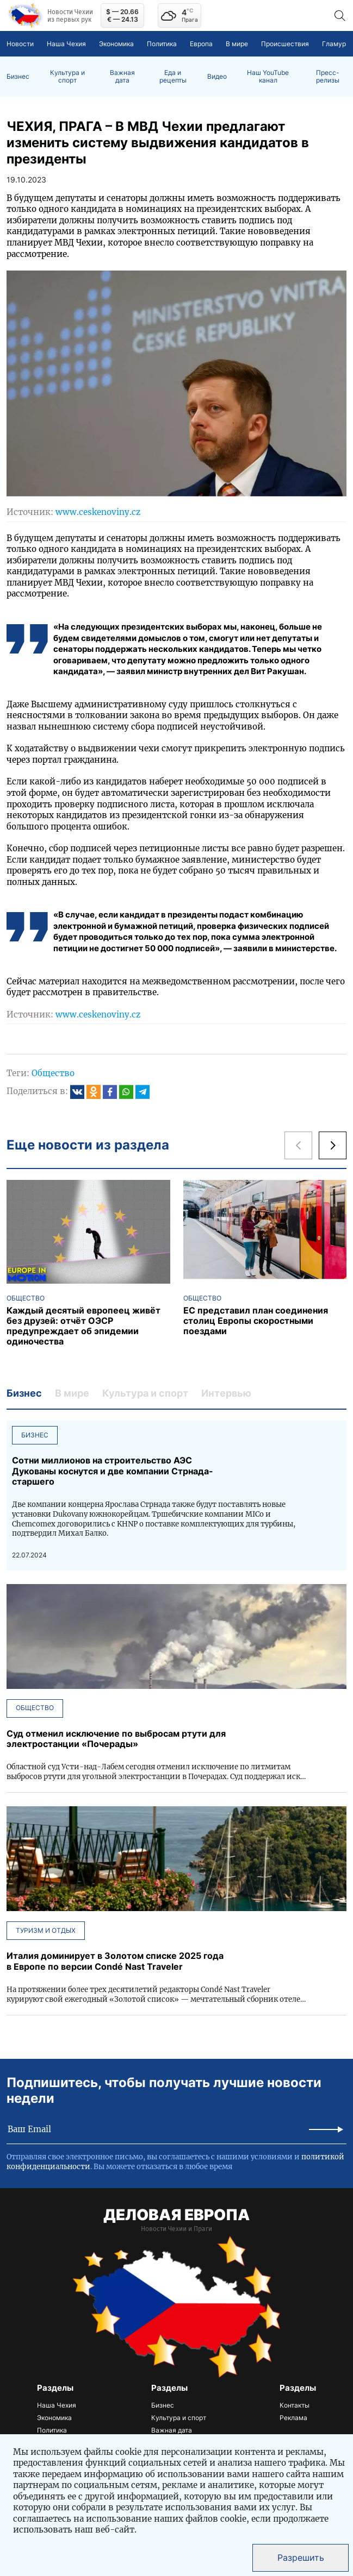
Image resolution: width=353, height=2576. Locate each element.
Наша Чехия (66, 44)
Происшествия (285, 44)
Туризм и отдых (46, 1930)
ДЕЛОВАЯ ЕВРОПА (176, 2215)
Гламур (334, 44)
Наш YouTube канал (268, 76)
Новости (20, 44)
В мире (237, 44)
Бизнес (18, 76)
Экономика (116, 44)
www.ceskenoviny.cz (97, 512)
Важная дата (122, 76)
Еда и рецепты (173, 76)
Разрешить (300, 2557)
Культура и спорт (67, 76)
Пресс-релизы (327, 76)
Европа (201, 44)
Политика (162, 44)
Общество (53, 1073)
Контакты (294, 2405)
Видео (217, 76)
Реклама (293, 2418)
